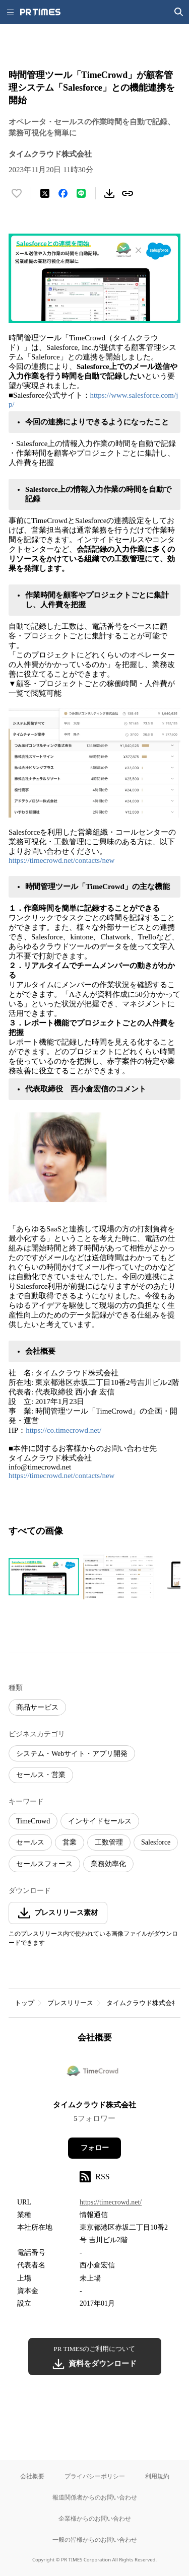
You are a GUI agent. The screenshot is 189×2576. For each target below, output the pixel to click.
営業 (69, 1842)
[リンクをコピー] (127, 193)
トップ (24, 2003)
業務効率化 (108, 1864)
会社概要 (32, 2476)
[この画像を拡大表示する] (44, 1576)
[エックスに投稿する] (45, 193)
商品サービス (37, 1707)
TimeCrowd (33, 1821)
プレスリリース (70, 2003)
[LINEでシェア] (81, 193)
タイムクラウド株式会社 (142, 2003)
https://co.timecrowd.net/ (63, 1430)
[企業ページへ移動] (94, 2075)
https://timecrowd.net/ (111, 2202)
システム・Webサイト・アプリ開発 (72, 1753)
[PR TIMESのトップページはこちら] (40, 12)
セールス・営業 (41, 1775)
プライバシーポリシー (95, 2476)
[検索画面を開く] (179, 12)
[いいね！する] (17, 193)
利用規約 (157, 2476)
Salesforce (155, 1842)
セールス (30, 1842)
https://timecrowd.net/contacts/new (61, 860)
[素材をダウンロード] (109, 193)
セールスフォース (44, 1864)
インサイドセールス (100, 1821)
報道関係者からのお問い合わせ (94, 2497)
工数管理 (109, 1842)
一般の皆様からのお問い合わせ (94, 2539)
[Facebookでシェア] (63, 193)
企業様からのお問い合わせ (94, 2518)
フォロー (95, 2148)
